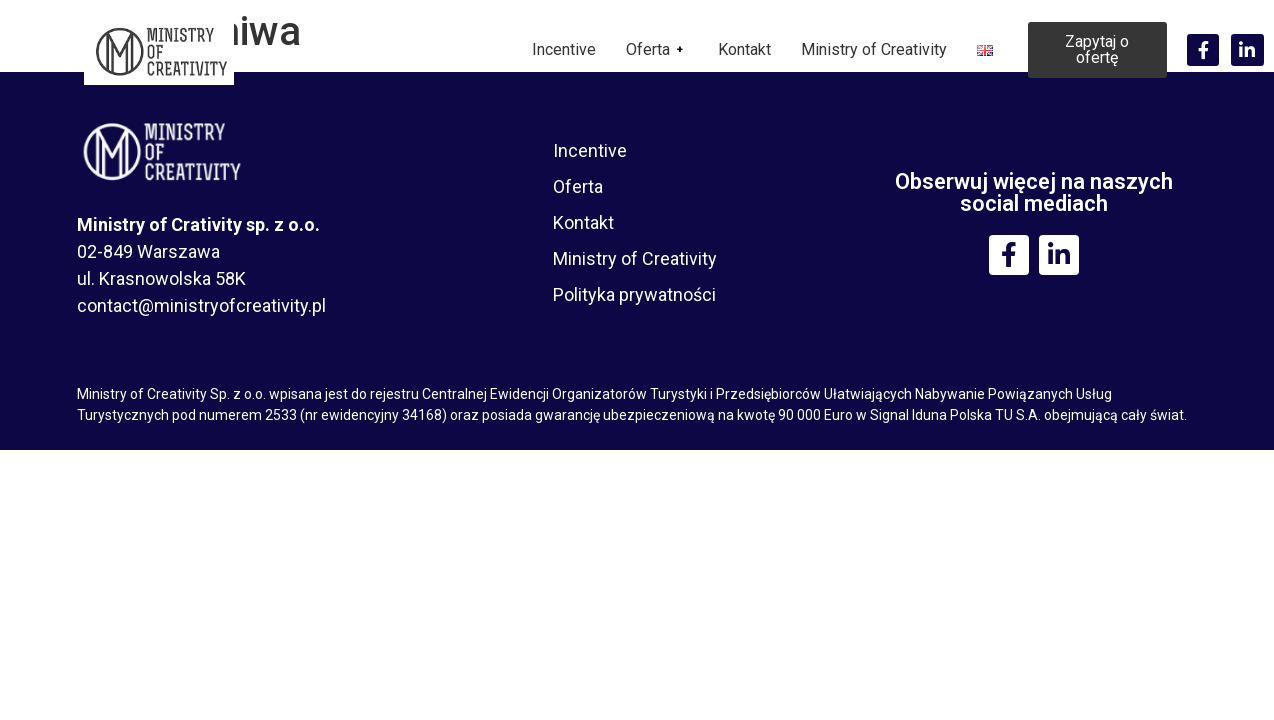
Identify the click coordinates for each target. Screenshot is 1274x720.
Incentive (564, 49)
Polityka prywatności (634, 294)
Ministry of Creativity (874, 49)
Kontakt (744, 49)
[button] (1097, 50)
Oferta (657, 49)
